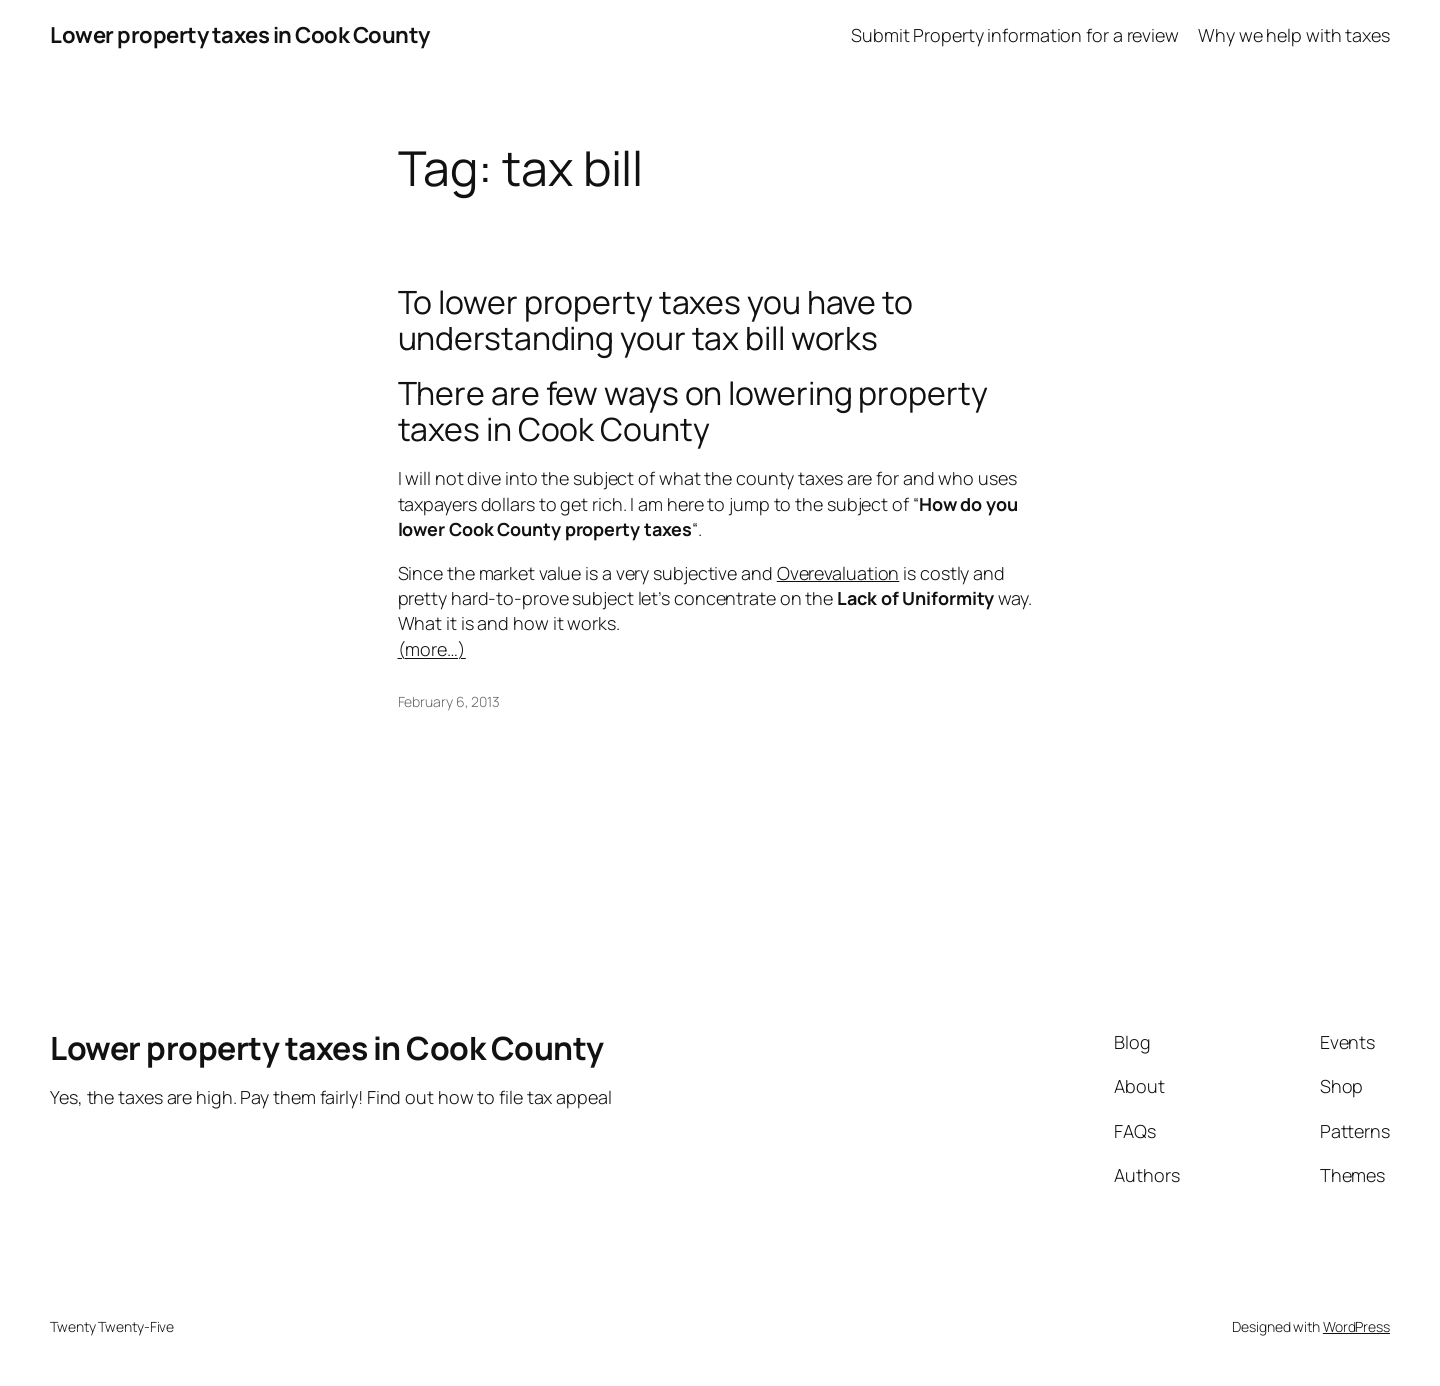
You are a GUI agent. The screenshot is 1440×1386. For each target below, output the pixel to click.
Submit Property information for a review (1015, 35)
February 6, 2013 (449, 701)
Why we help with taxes (1294, 35)
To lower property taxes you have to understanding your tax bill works (656, 320)
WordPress (1356, 1326)
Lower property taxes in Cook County (240, 35)
